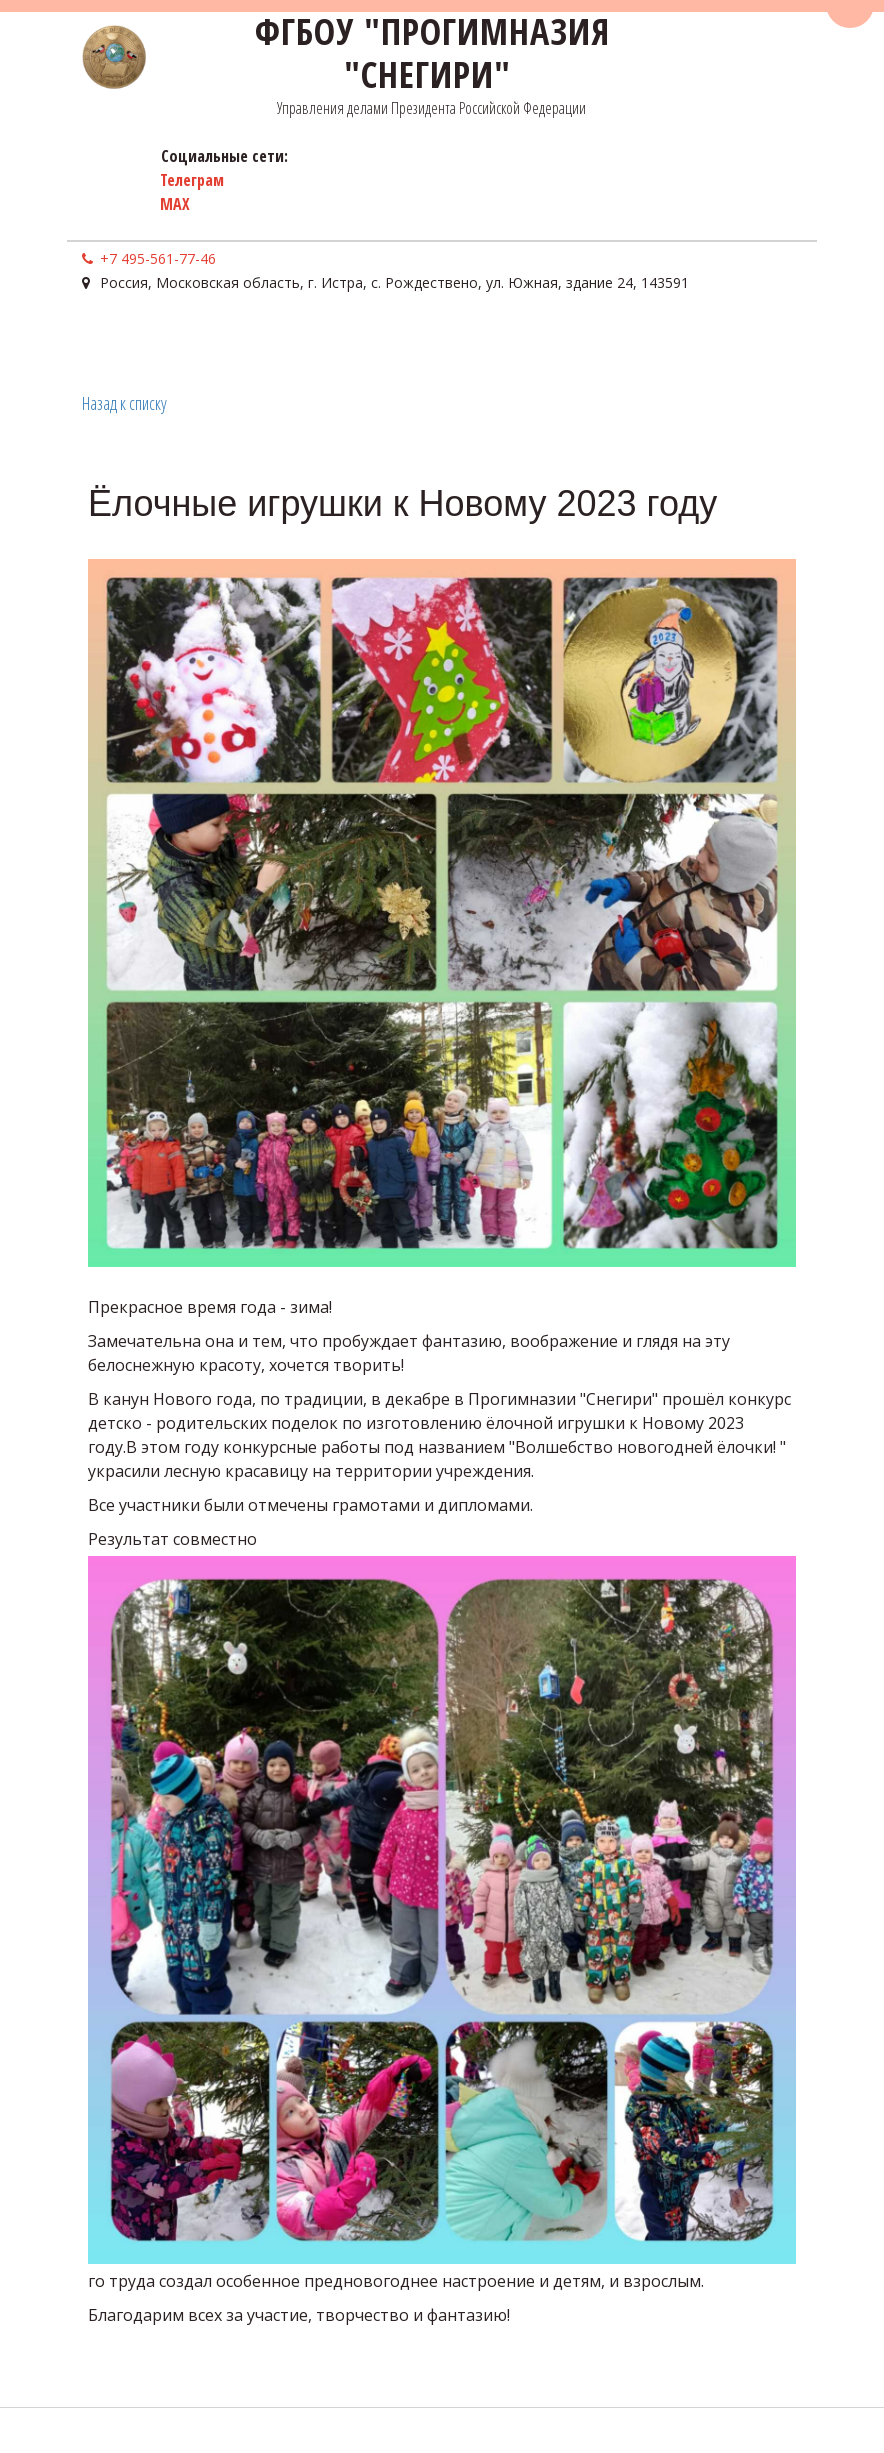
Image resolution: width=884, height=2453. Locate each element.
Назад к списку (124, 403)
